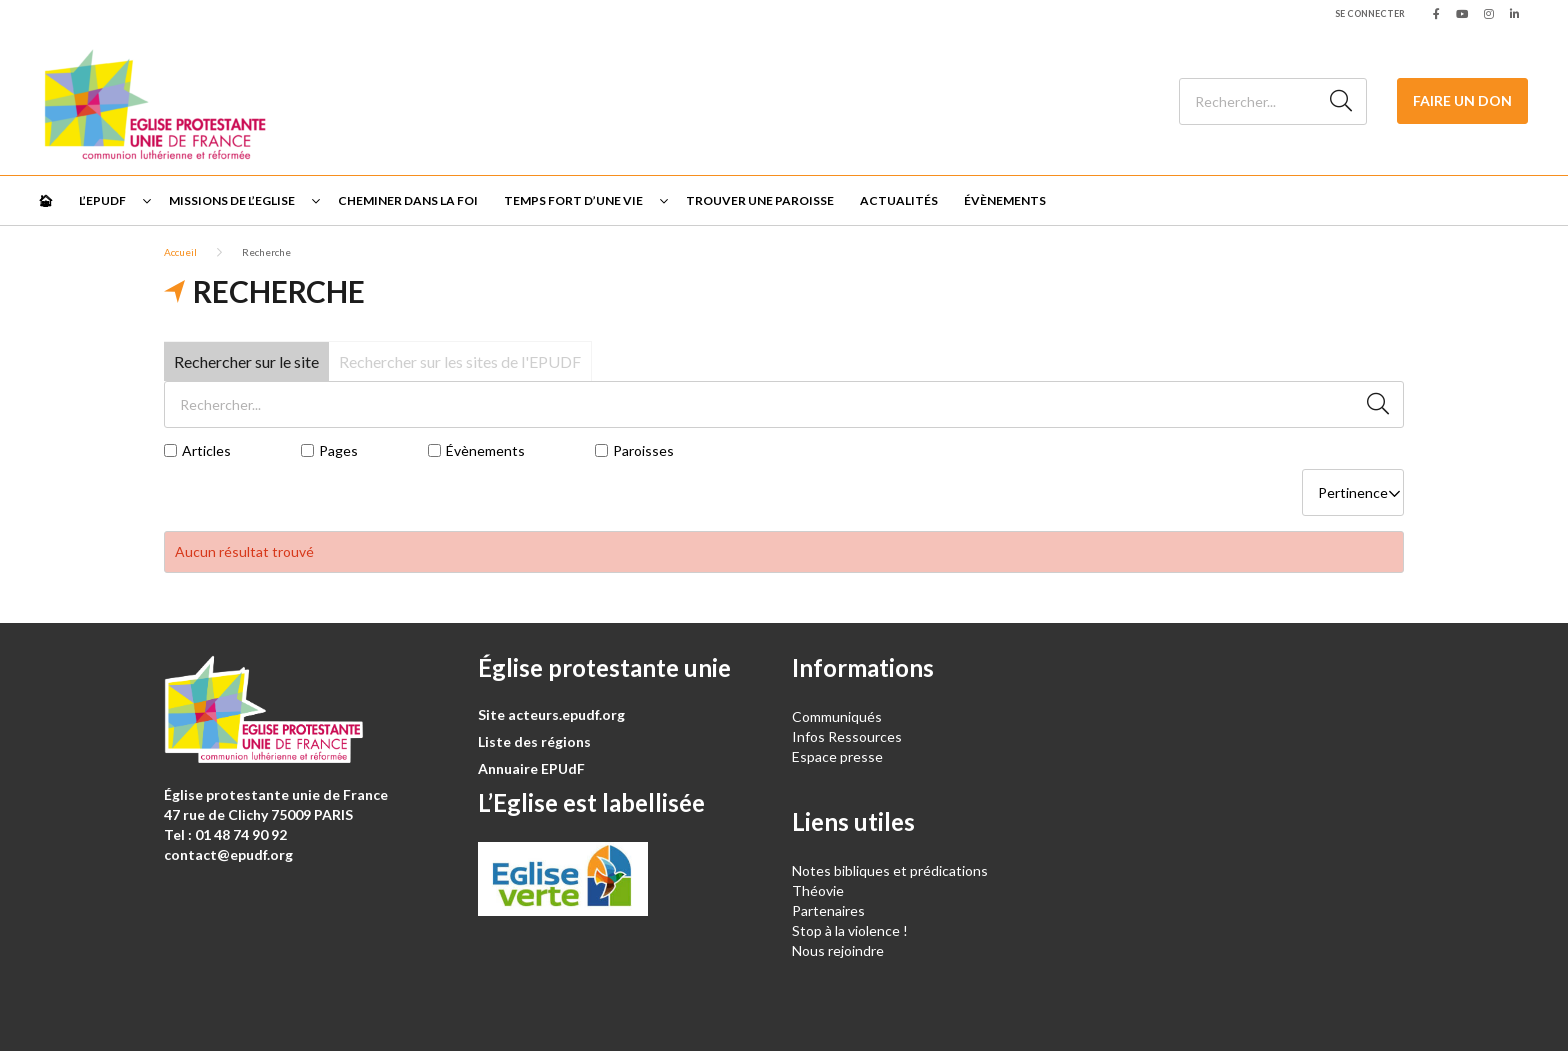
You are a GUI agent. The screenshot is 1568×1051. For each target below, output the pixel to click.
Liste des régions (534, 741)
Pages (338, 451)
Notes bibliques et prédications (890, 870)
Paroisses (643, 451)
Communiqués (837, 716)
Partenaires (828, 910)
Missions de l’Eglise (232, 200)
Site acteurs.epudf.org (551, 714)
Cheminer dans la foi (408, 200)
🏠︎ (45, 200)
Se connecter (1370, 13)
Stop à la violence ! (850, 930)
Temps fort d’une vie (573, 200)
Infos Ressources (848, 736)
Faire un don (1462, 100)
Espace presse (837, 756)
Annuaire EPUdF (531, 768)
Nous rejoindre (838, 950)
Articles (206, 451)
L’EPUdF (102, 200)
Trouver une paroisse (760, 200)
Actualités (899, 200)
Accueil (180, 252)
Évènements (1005, 200)
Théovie (818, 890)
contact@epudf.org (228, 854)
